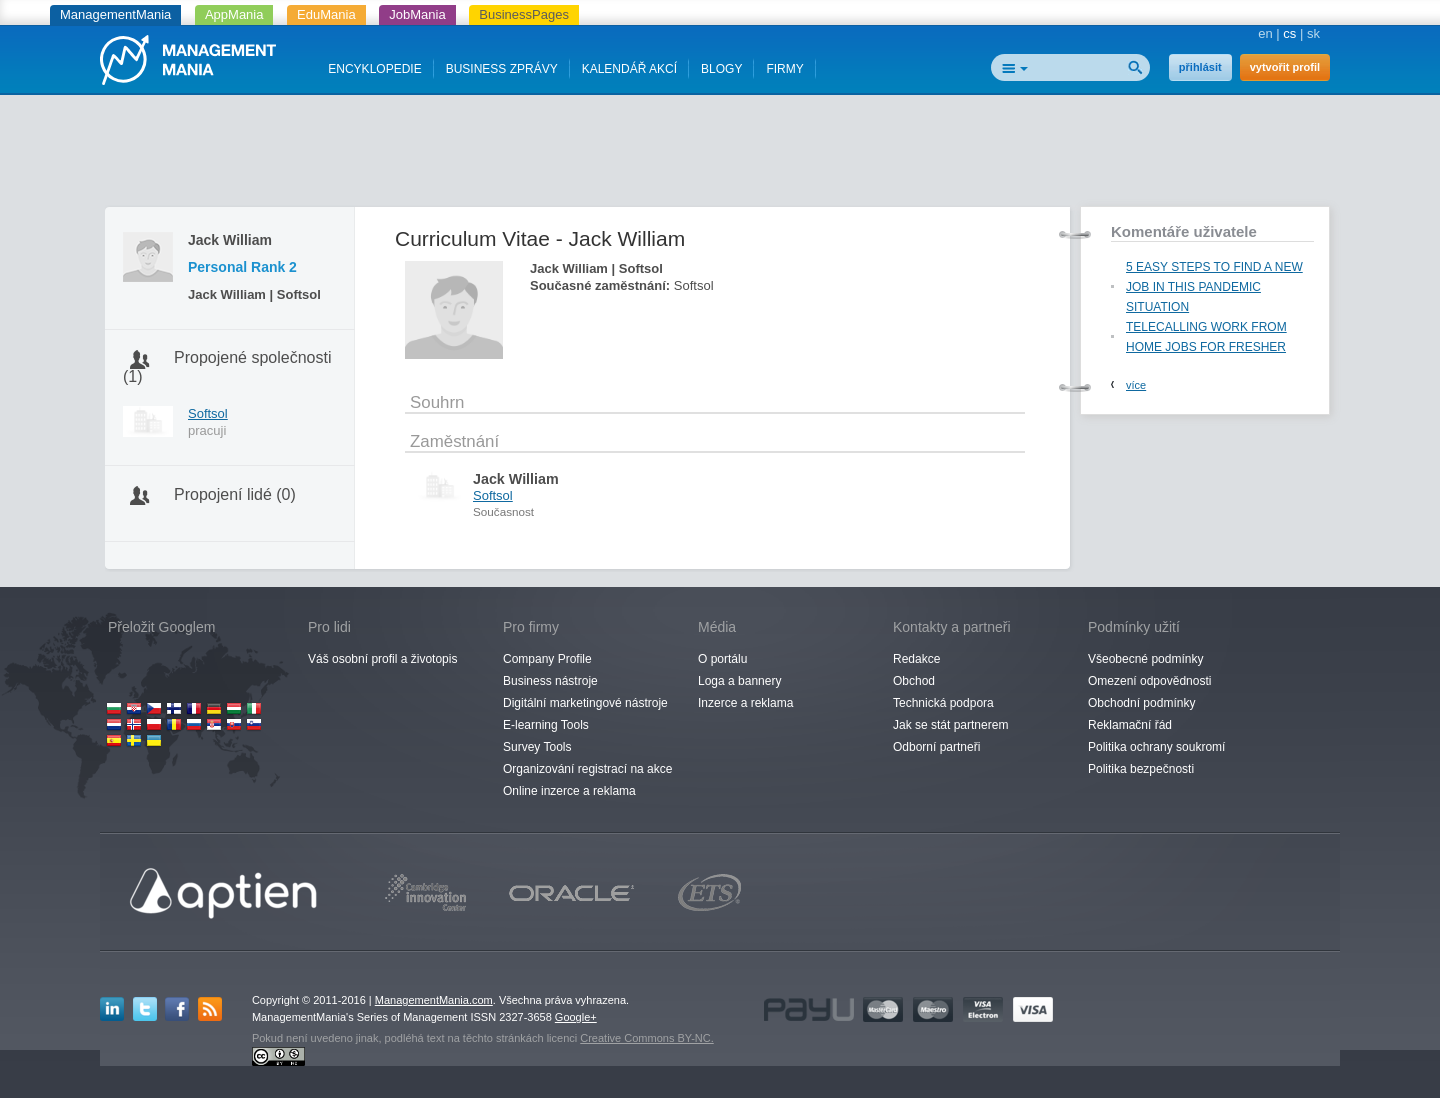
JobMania (417, 14)
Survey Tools (537, 747)
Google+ (576, 1017)
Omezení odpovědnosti (1149, 681)
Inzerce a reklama (745, 703)
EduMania (326, 14)
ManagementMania (115, 14)
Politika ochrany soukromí (1156, 747)
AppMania (234, 14)
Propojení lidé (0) (235, 494)
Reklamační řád (1130, 725)
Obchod (914, 681)
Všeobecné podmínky (1145, 659)
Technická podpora (943, 703)
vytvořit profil (1285, 67)
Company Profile (547, 659)
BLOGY (721, 69)
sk (1313, 33)
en (1265, 33)
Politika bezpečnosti (1141, 769)
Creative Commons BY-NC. (646, 1038)
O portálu (722, 659)
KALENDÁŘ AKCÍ (629, 69)
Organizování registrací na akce (587, 769)
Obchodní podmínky (1141, 703)
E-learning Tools (546, 725)
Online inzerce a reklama (569, 791)
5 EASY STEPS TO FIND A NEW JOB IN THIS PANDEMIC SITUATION (1214, 287)
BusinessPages (524, 14)
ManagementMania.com (434, 1000)
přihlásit (1200, 67)
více (1136, 385)
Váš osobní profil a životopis (382, 659)
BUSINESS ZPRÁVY (502, 69)
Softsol (208, 413)
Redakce (916, 659)
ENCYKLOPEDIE (374, 69)
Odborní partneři (936, 747)
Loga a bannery (739, 681)
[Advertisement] (720, 155)
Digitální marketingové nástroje (585, 703)
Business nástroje (550, 681)
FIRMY (784, 69)
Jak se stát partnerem (950, 725)
